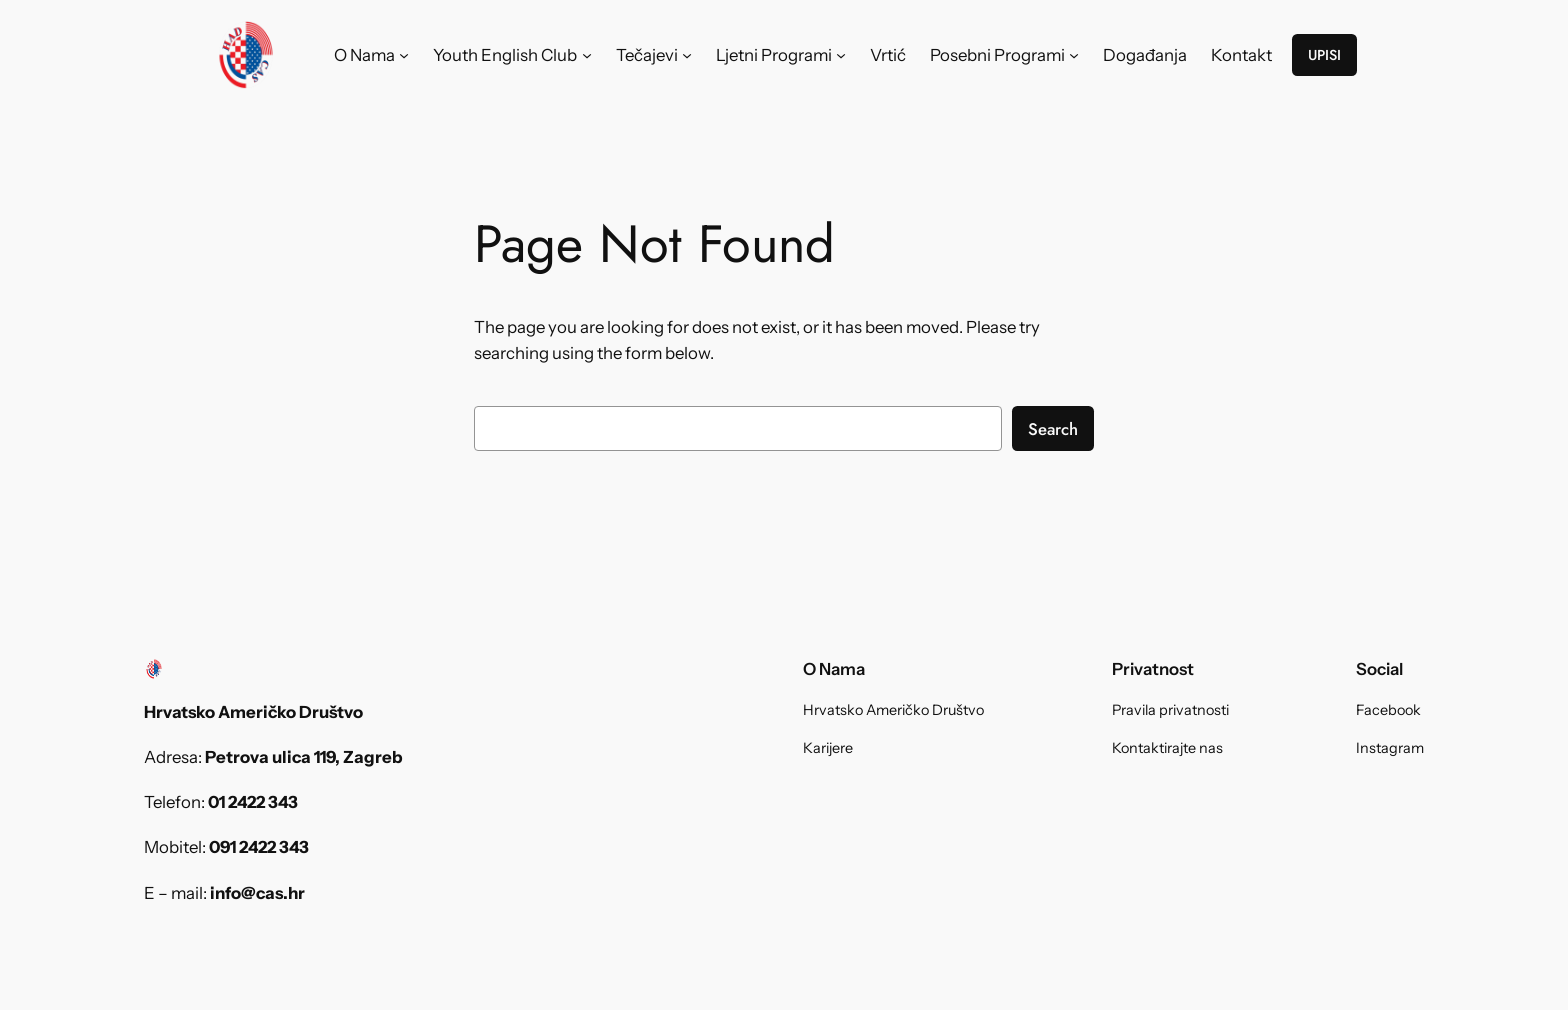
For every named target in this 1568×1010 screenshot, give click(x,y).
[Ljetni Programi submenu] (841, 55)
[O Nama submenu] (404, 55)
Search (1053, 429)
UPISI (1324, 55)
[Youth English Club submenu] (587, 55)
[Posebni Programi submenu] (1074, 55)
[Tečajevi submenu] (687, 55)
